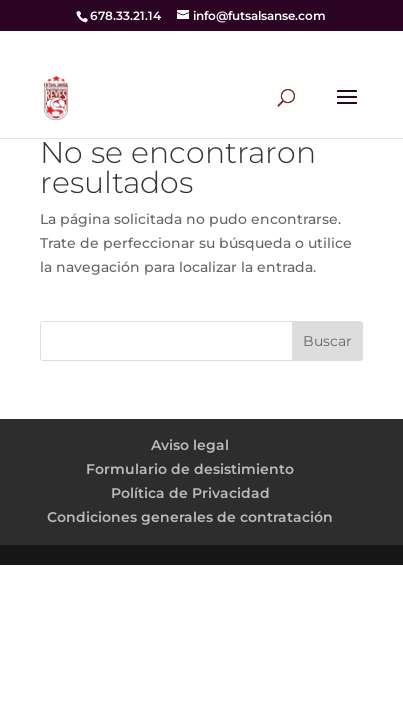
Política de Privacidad (190, 493)
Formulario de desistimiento (190, 469)
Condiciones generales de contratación (190, 517)
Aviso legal (190, 445)
